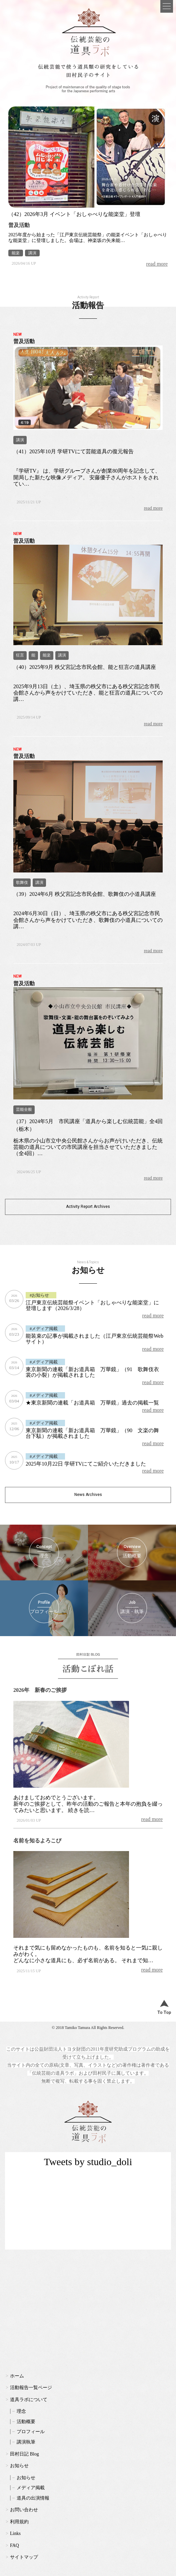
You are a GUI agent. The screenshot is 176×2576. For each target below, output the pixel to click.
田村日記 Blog (24, 2454)
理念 (21, 2411)
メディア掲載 (31, 2487)
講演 (32, 253)
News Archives (88, 1494)
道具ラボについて (28, 2399)
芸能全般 (24, 1109)
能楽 (16, 253)
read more (157, 264)
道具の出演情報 (33, 2498)
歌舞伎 (22, 882)
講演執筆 (26, 2441)
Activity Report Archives (88, 1206)
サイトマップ (24, 2557)
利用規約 (19, 2521)
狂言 (20, 655)
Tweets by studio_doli (88, 2161)
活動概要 (26, 2421)
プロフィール (31, 2431)
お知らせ (19, 2465)
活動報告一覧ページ (31, 2387)
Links (15, 2533)
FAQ (14, 2545)
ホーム (17, 2375)
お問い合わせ (24, 2509)
